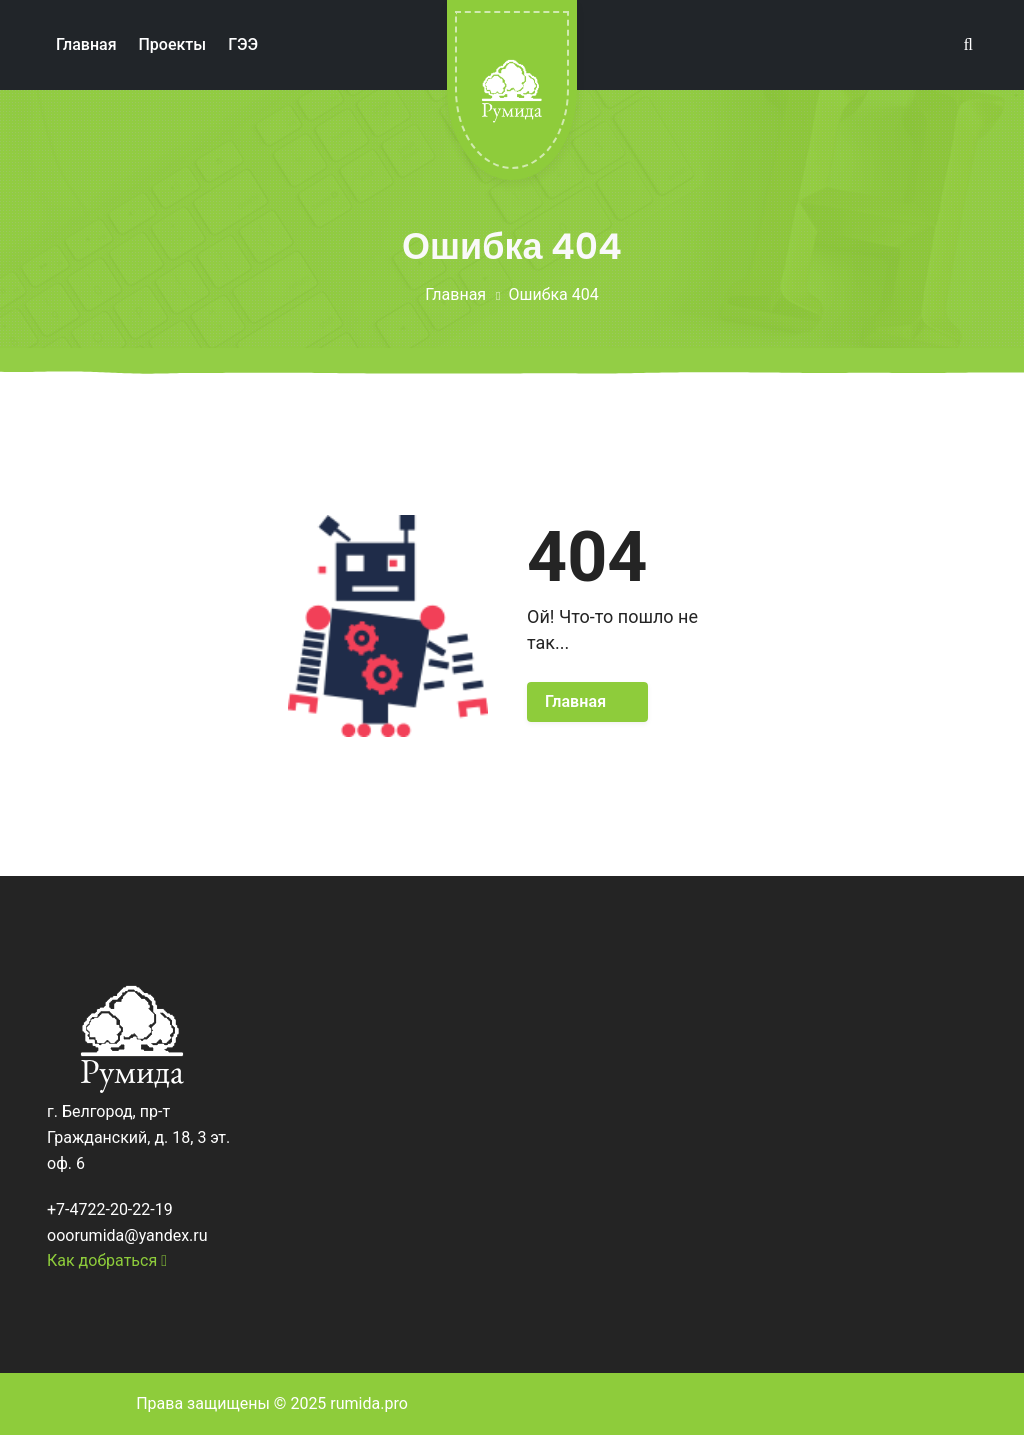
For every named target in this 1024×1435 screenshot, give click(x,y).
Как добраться (107, 1260)
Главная (455, 294)
